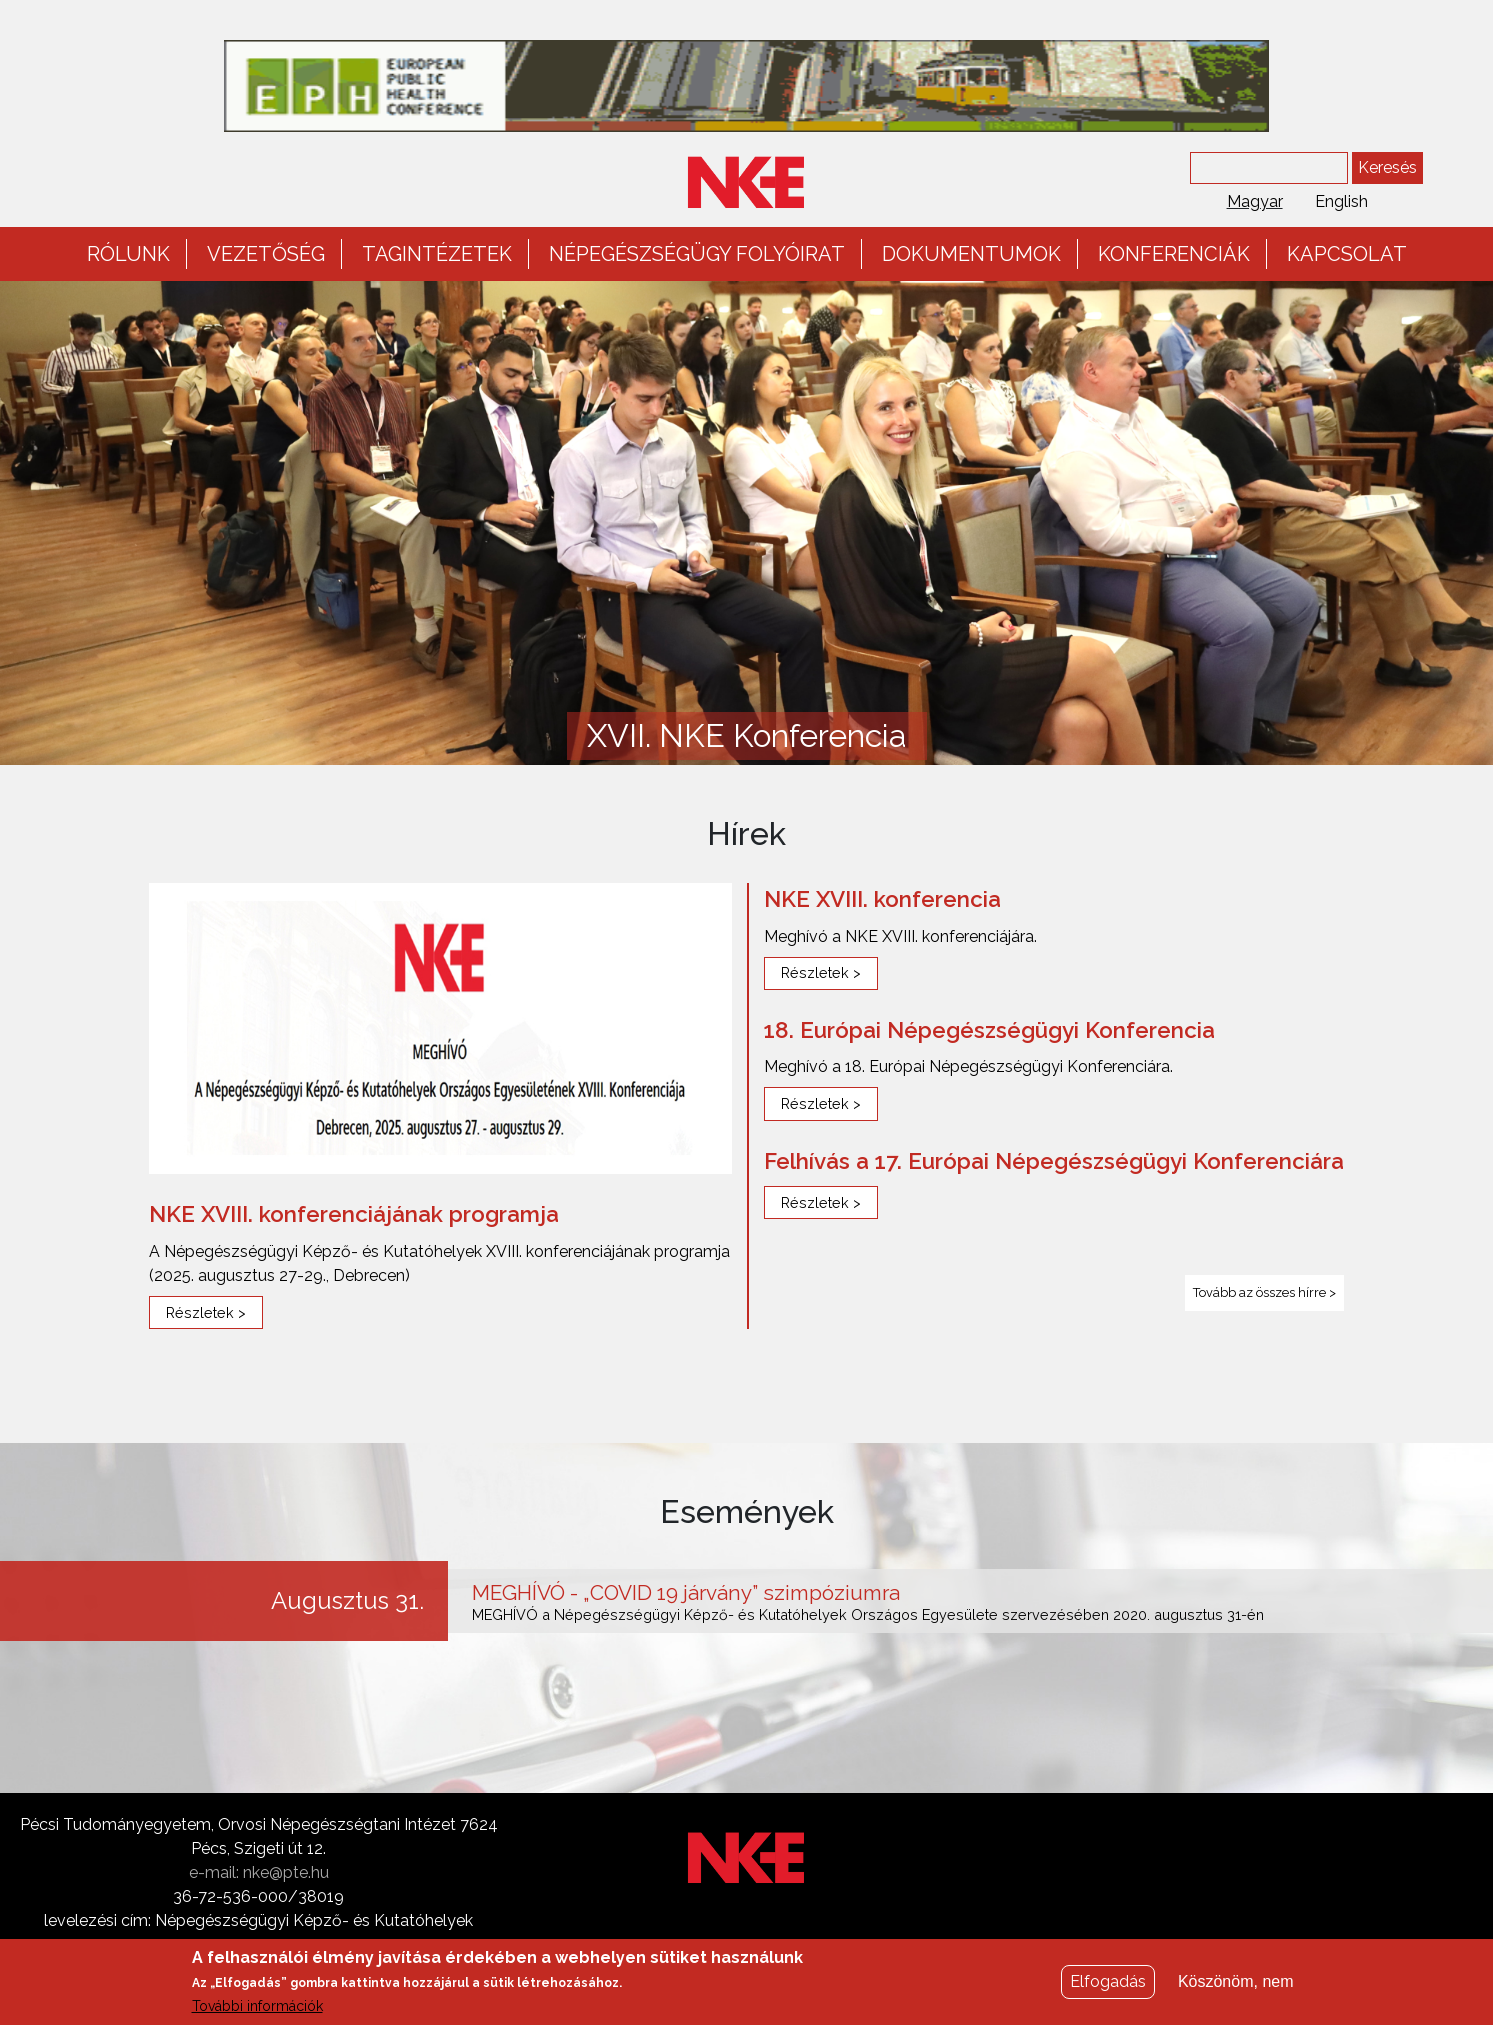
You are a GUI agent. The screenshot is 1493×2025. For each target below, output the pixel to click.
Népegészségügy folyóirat (697, 254)
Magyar (1255, 201)
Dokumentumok (971, 254)
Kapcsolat (1347, 254)
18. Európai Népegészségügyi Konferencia (989, 1030)
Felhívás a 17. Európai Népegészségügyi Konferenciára (1054, 1161)
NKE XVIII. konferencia (882, 899)
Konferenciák (1174, 254)
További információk (257, 2013)
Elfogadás (1108, 1988)
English (1341, 201)
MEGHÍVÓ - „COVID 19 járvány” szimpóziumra (686, 1592)
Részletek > (206, 1312)
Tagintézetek (437, 254)
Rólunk (128, 254)
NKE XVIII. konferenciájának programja (354, 1214)
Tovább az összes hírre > (1264, 1292)
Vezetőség (266, 254)
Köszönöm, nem (1236, 1988)
